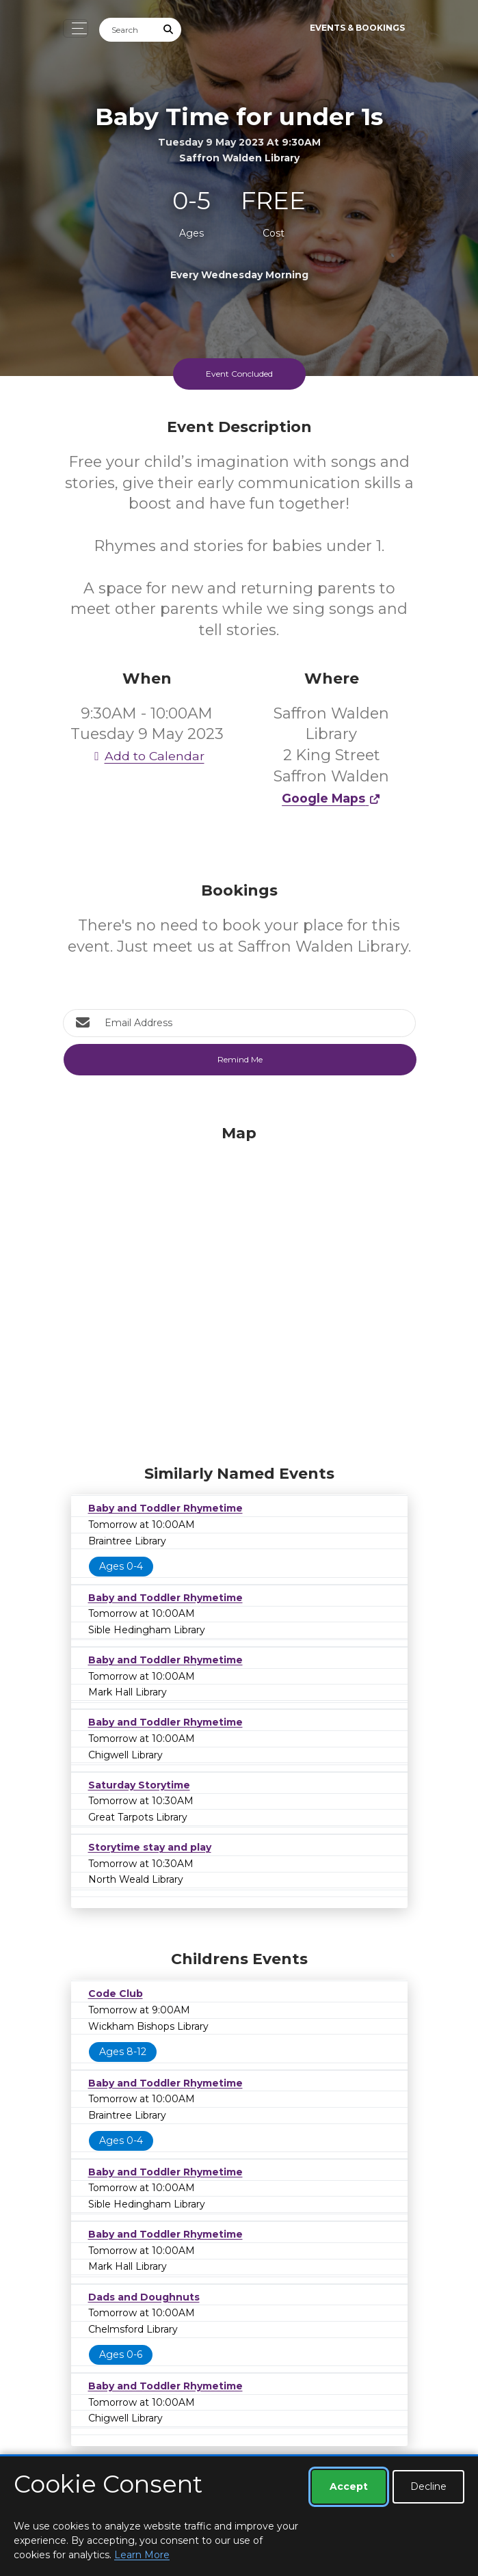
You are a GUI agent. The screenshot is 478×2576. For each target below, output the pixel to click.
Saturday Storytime (139, 1785)
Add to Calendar (147, 756)
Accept (349, 2486)
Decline (428, 2486)
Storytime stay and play (149, 1847)
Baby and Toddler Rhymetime (165, 1508)
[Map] (239, 1291)
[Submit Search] (168, 30)
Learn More (142, 2555)
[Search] (128, 30)
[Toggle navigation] (75, 28)
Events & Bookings (357, 28)
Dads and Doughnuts (144, 2297)
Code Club (115, 1993)
